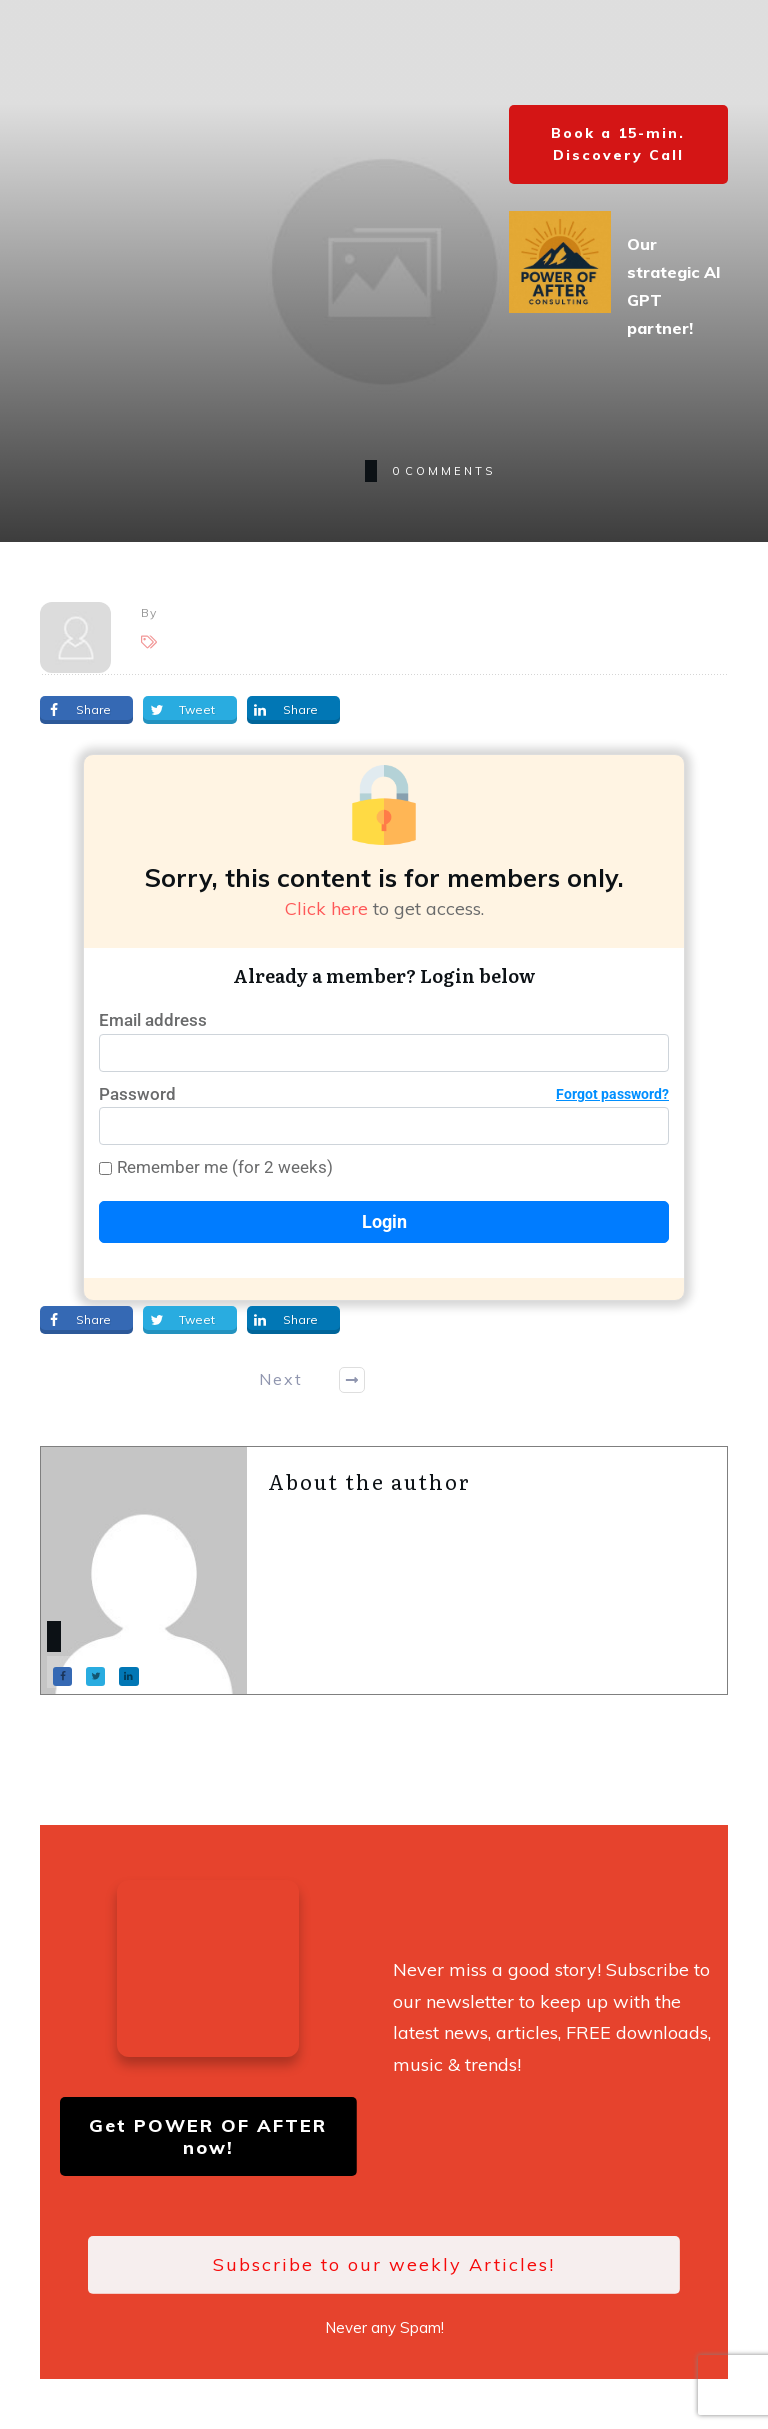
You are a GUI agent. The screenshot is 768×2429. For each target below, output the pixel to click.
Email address (153, 1020)
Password (384, 1094)
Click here (326, 908)
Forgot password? (612, 1094)
